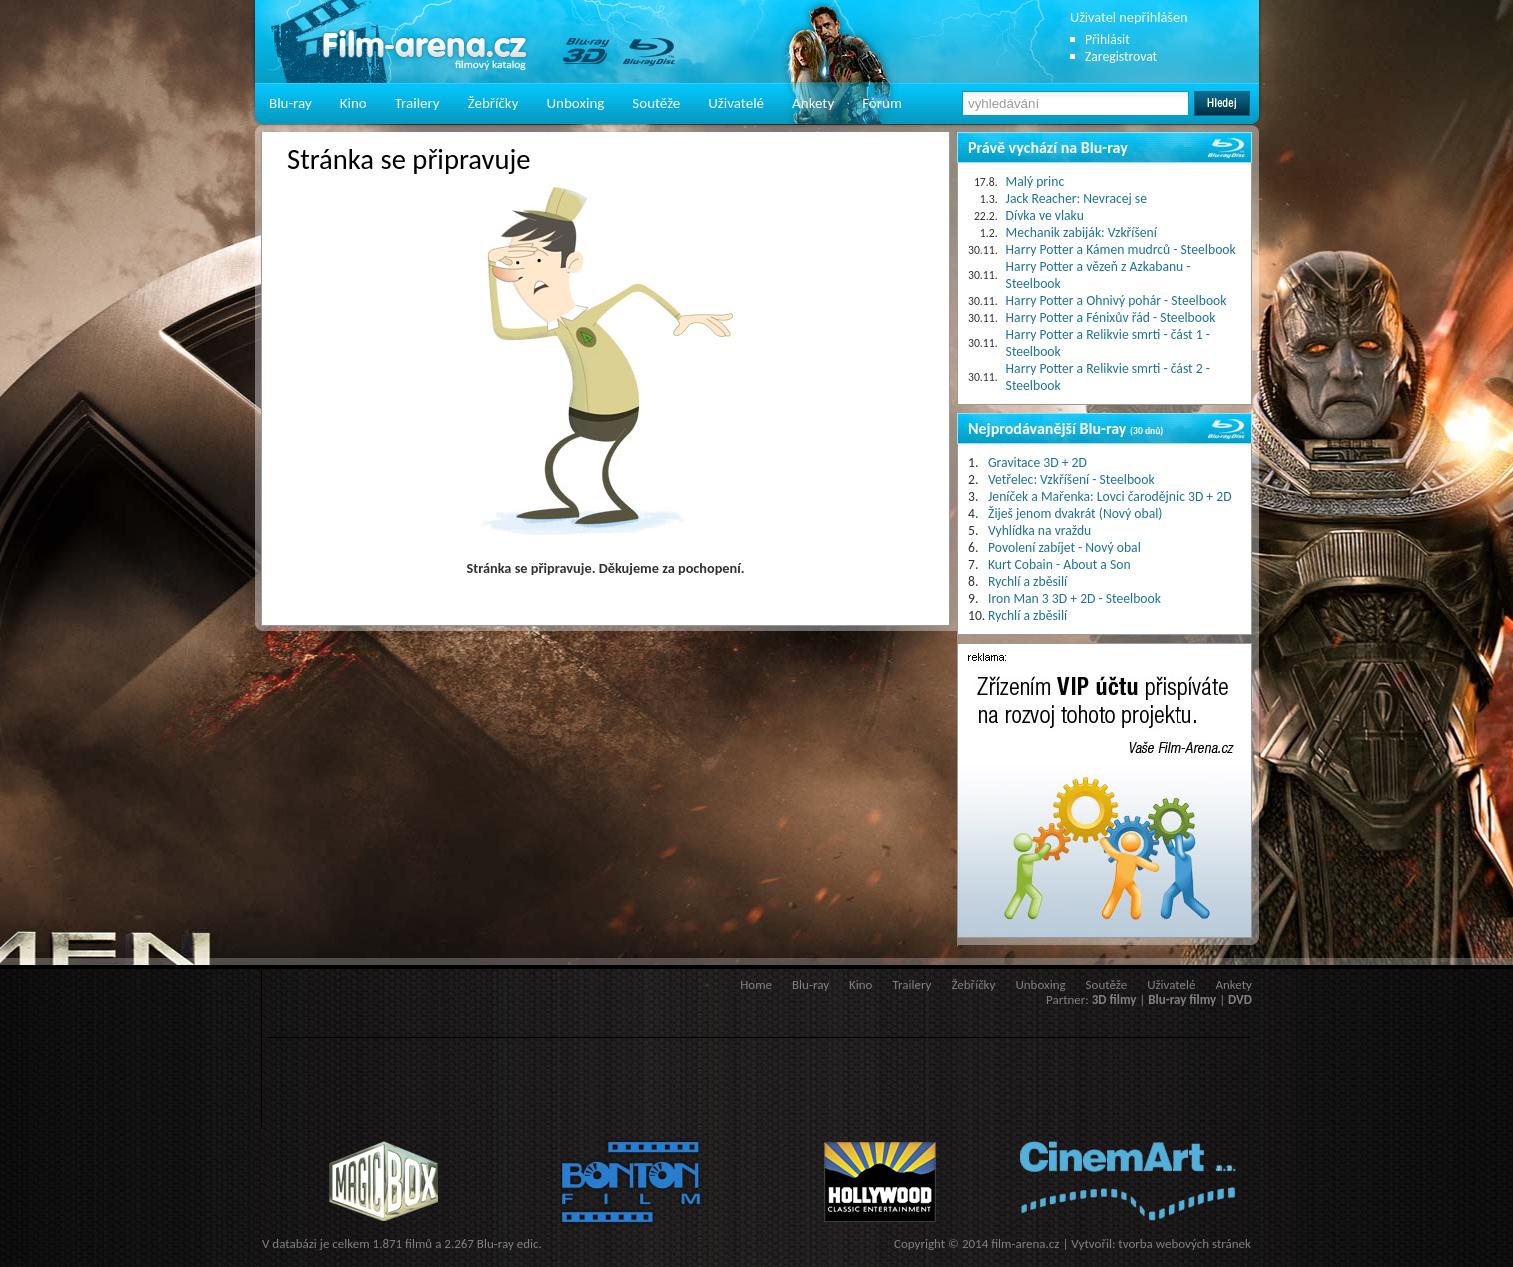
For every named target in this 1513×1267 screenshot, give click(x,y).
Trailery (417, 103)
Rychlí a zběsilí (1027, 581)
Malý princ (1035, 181)
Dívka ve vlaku (1045, 215)
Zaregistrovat (1121, 56)
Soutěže (656, 103)
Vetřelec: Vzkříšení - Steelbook (1071, 479)
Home (756, 984)
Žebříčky (493, 103)
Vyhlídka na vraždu (1039, 530)
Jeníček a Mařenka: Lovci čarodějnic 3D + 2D (1110, 496)
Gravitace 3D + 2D (1037, 462)
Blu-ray (290, 103)
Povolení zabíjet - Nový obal (1064, 547)
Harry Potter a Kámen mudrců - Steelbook (1121, 249)
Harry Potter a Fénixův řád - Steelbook (1111, 317)
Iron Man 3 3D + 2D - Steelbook (1074, 598)
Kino (353, 103)
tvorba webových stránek (1184, 1243)
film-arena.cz (1025, 1243)
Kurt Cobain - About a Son (1059, 564)
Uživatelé (736, 103)
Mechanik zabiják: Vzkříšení (1081, 232)
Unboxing (575, 103)
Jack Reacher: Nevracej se (1076, 198)
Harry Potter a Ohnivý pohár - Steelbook (1116, 300)
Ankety (813, 103)
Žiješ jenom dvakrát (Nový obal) (1075, 513)
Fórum (882, 103)
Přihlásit (1107, 39)
